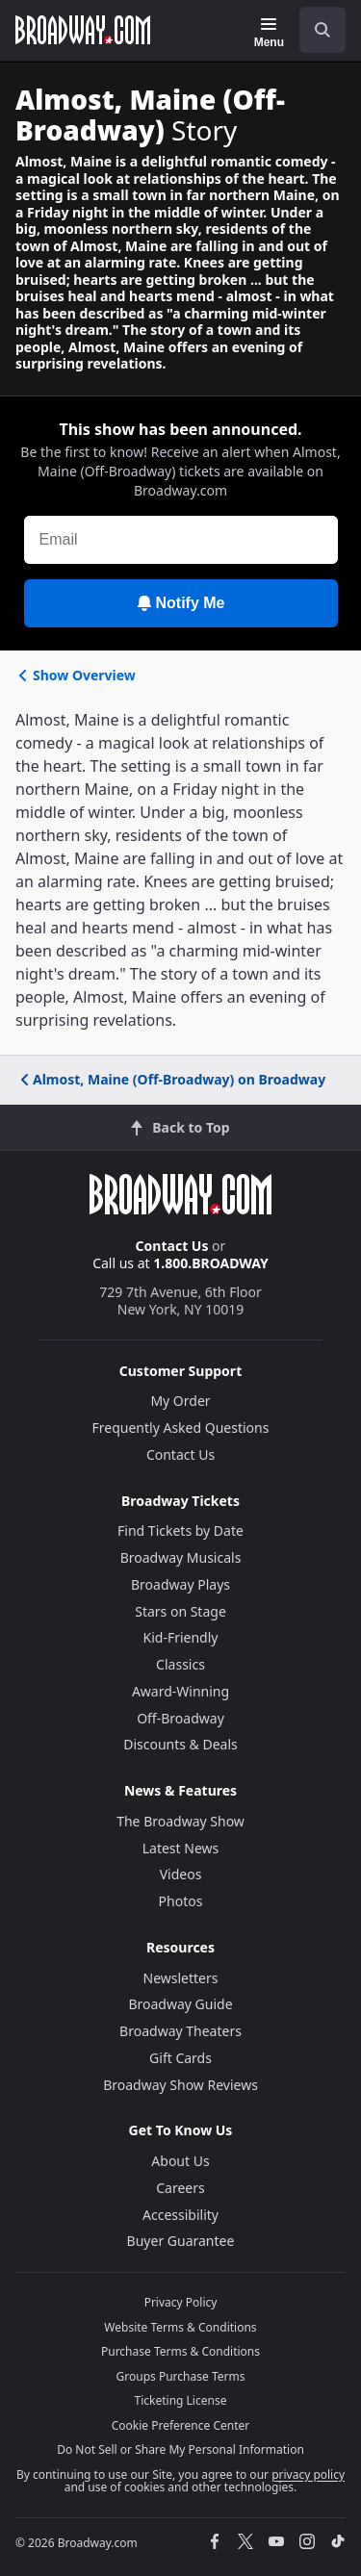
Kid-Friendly (181, 1637)
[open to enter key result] (322, 30)
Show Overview (75, 675)
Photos (181, 1901)
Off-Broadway (180, 1718)
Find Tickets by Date (180, 1530)
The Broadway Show (180, 1821)
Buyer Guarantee (181, 2241)
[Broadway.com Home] (82, 29)
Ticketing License (181, 2400)
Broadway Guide (180, 2004)
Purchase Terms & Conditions (180, 2351)
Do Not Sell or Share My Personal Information (180, 2449)
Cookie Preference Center (181, 2425)
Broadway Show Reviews (180, 2085)
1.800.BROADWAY (211, 1263)
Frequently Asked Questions (181, 1427)
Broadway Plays (180, 1584)
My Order (180, 1400)
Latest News (180, 1848)
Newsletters (181, 1978)
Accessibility (180, 2215)
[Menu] (269, 32)
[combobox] (315, 30)
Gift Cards (180, 2058)
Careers (180, 2188)
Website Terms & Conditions (180, 2327)
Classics (180, 1664)
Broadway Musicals (181, 1557)
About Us (180, 2161)
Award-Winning (180, 1691)
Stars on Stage (180, 1611)
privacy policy (308, 2474)
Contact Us (172, 1246)
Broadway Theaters (180, 2031)
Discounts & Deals (180, 1744)
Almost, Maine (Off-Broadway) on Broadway (171, 1079)
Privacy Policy (181, 2302)
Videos (181, 1874)
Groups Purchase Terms (180, 2376)
